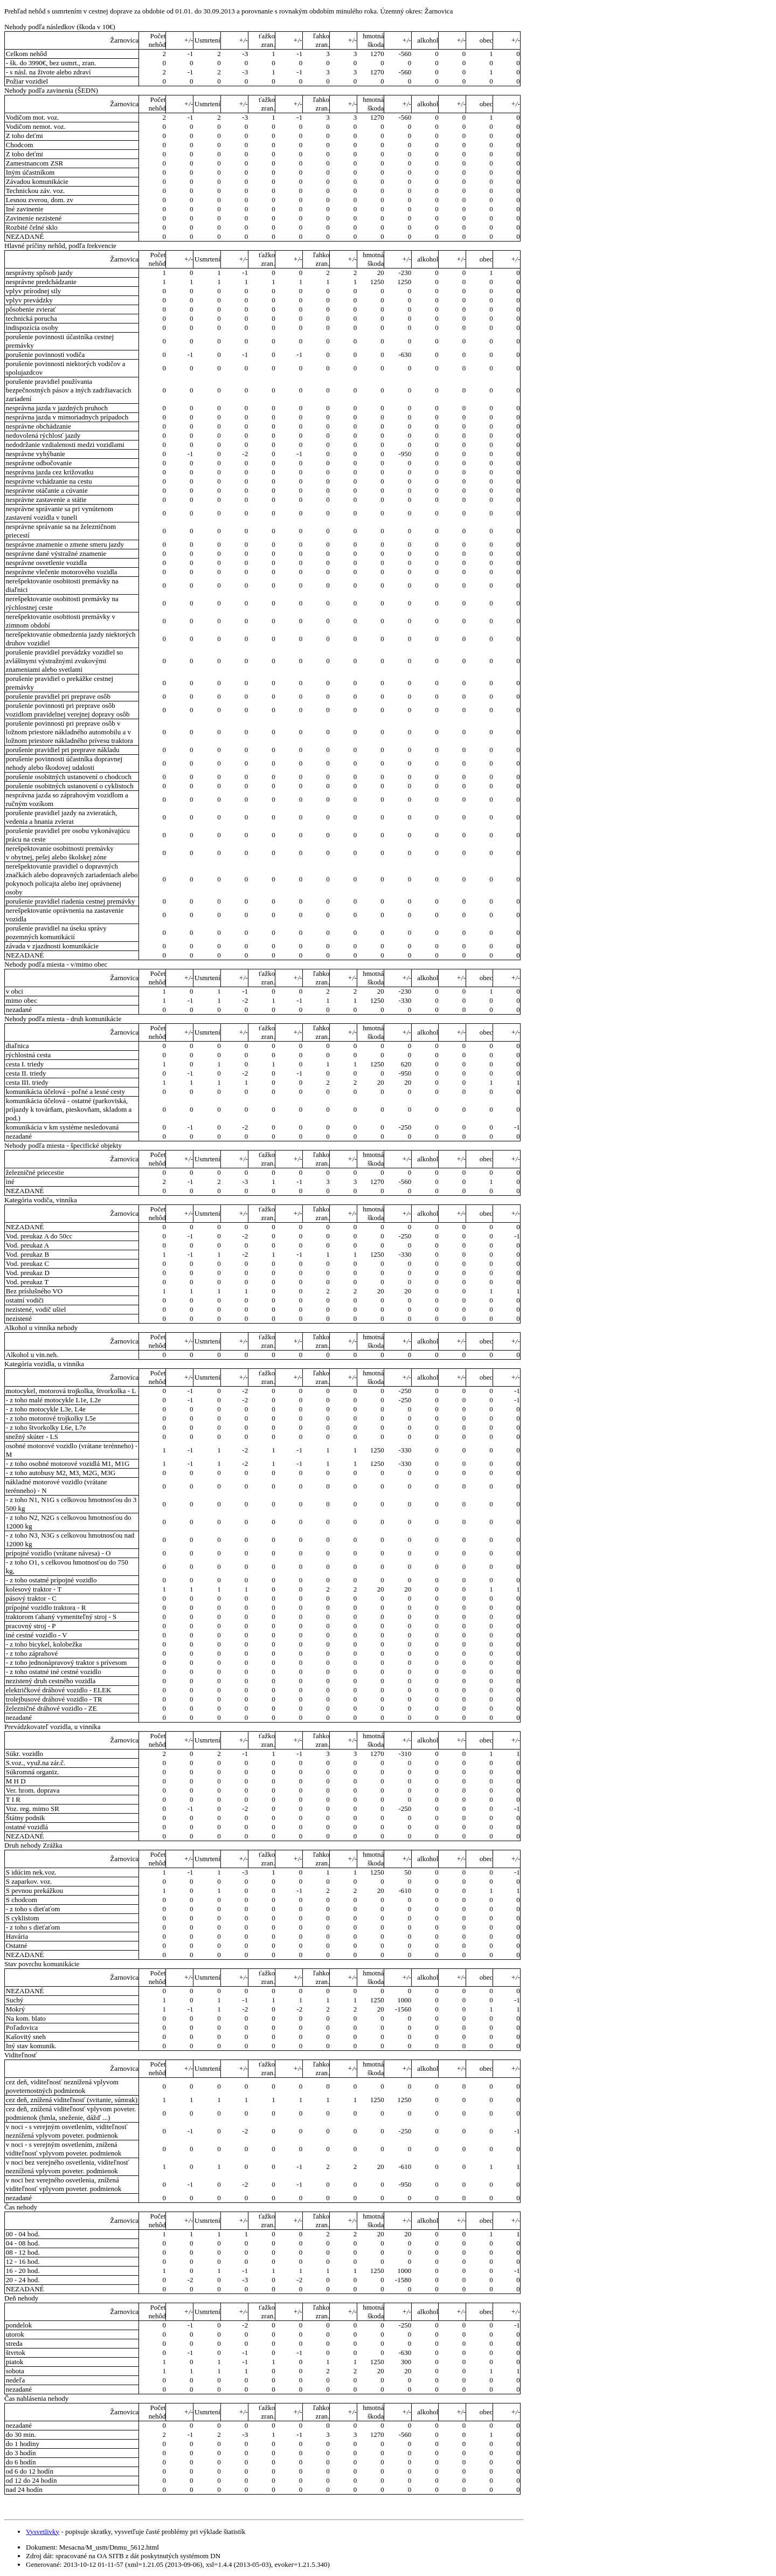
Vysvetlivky (42, 2531)
